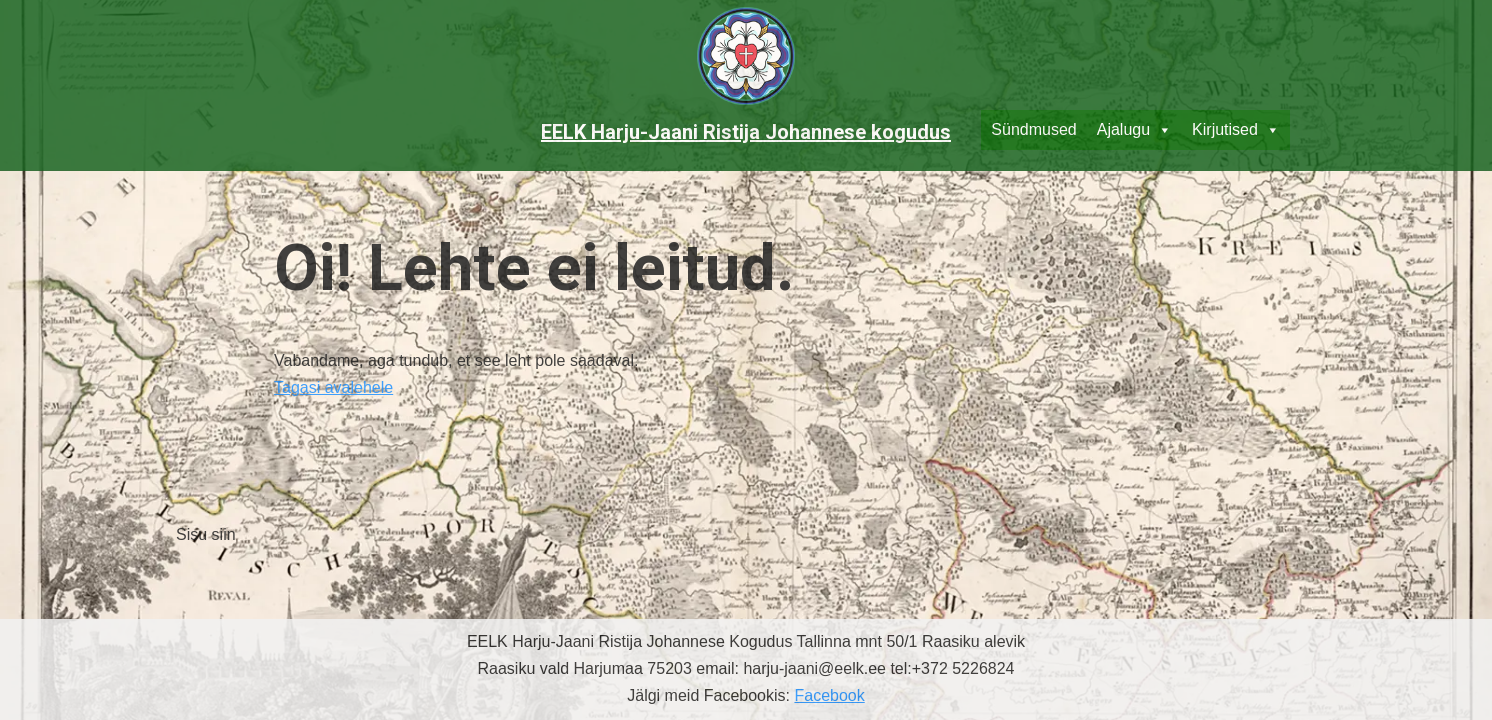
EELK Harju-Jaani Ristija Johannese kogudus (746, 132)
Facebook (829, 695)
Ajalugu (1134, 130)
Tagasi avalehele (333, 387)
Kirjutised (1236, 130)
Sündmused (1033, 129)
